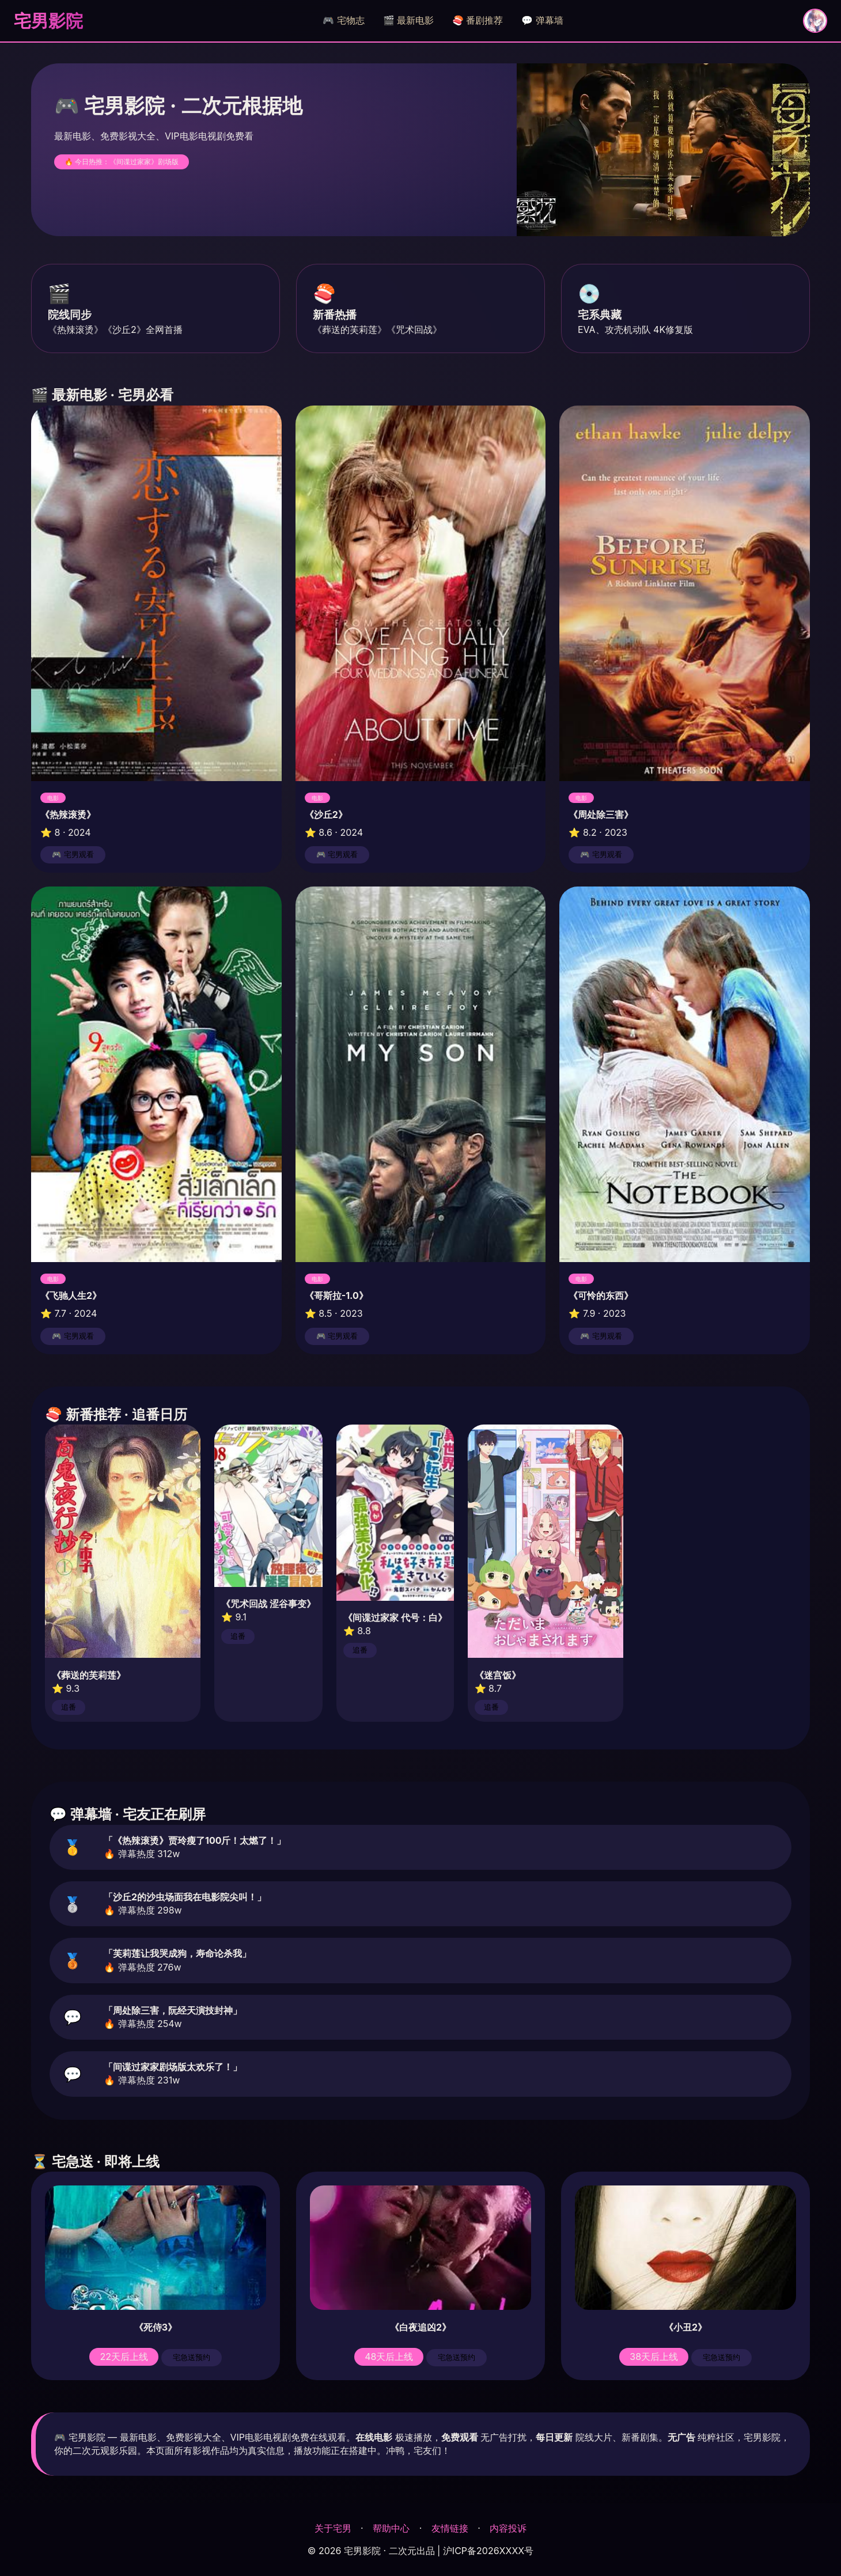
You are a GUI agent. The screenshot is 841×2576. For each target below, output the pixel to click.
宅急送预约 (191, 2357)
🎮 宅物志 (343, 20)
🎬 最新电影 (408, 20)
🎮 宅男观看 (73, 854)
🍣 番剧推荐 (477, 20)
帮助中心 (391, 2528)
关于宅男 (333, 2528)
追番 (68, 1707)
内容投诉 (508, 2528)
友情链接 (449, 2528)
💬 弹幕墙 (542, 20)
